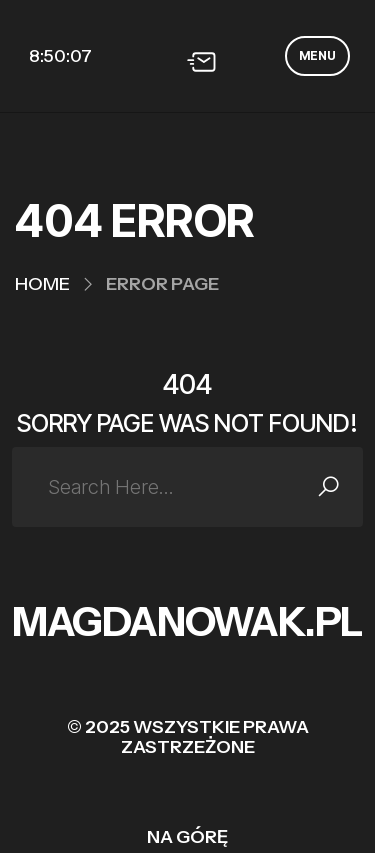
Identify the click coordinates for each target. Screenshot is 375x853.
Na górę (187, 837)
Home (42, 284)
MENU (317, 55)
